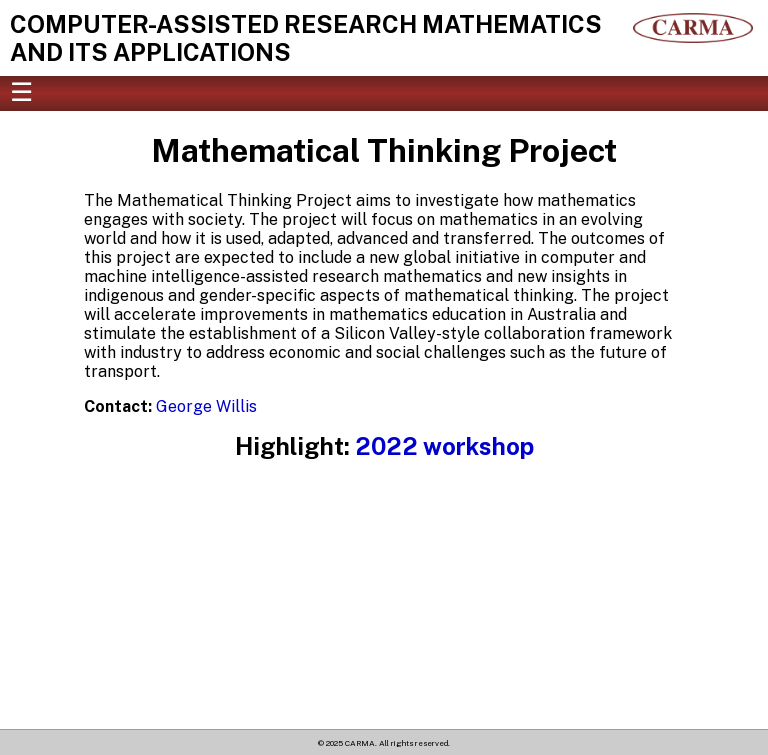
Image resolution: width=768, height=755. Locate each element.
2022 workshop (444, 446)
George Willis (206, 406)
